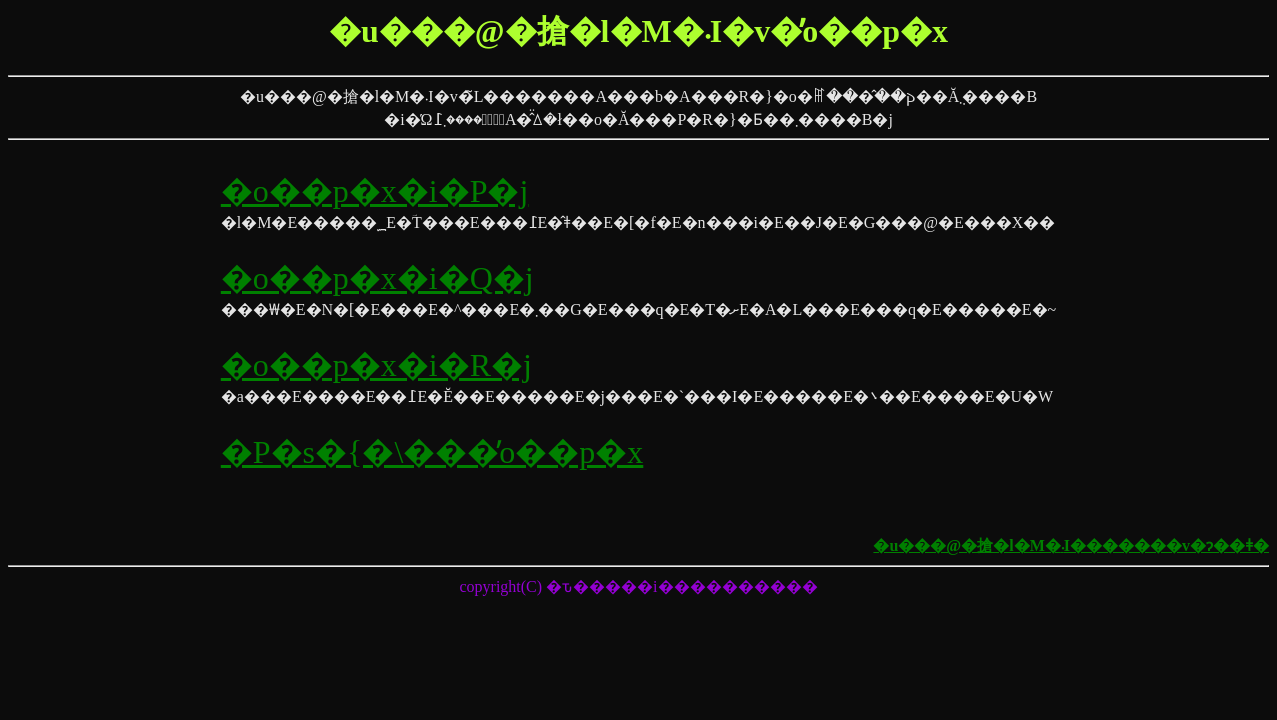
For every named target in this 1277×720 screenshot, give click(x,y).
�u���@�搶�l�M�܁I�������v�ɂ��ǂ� (1071, 545)
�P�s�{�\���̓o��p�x (432, 452)
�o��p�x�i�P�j (375, 191)
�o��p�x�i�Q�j (377, 278)
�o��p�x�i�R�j (376, 365)
